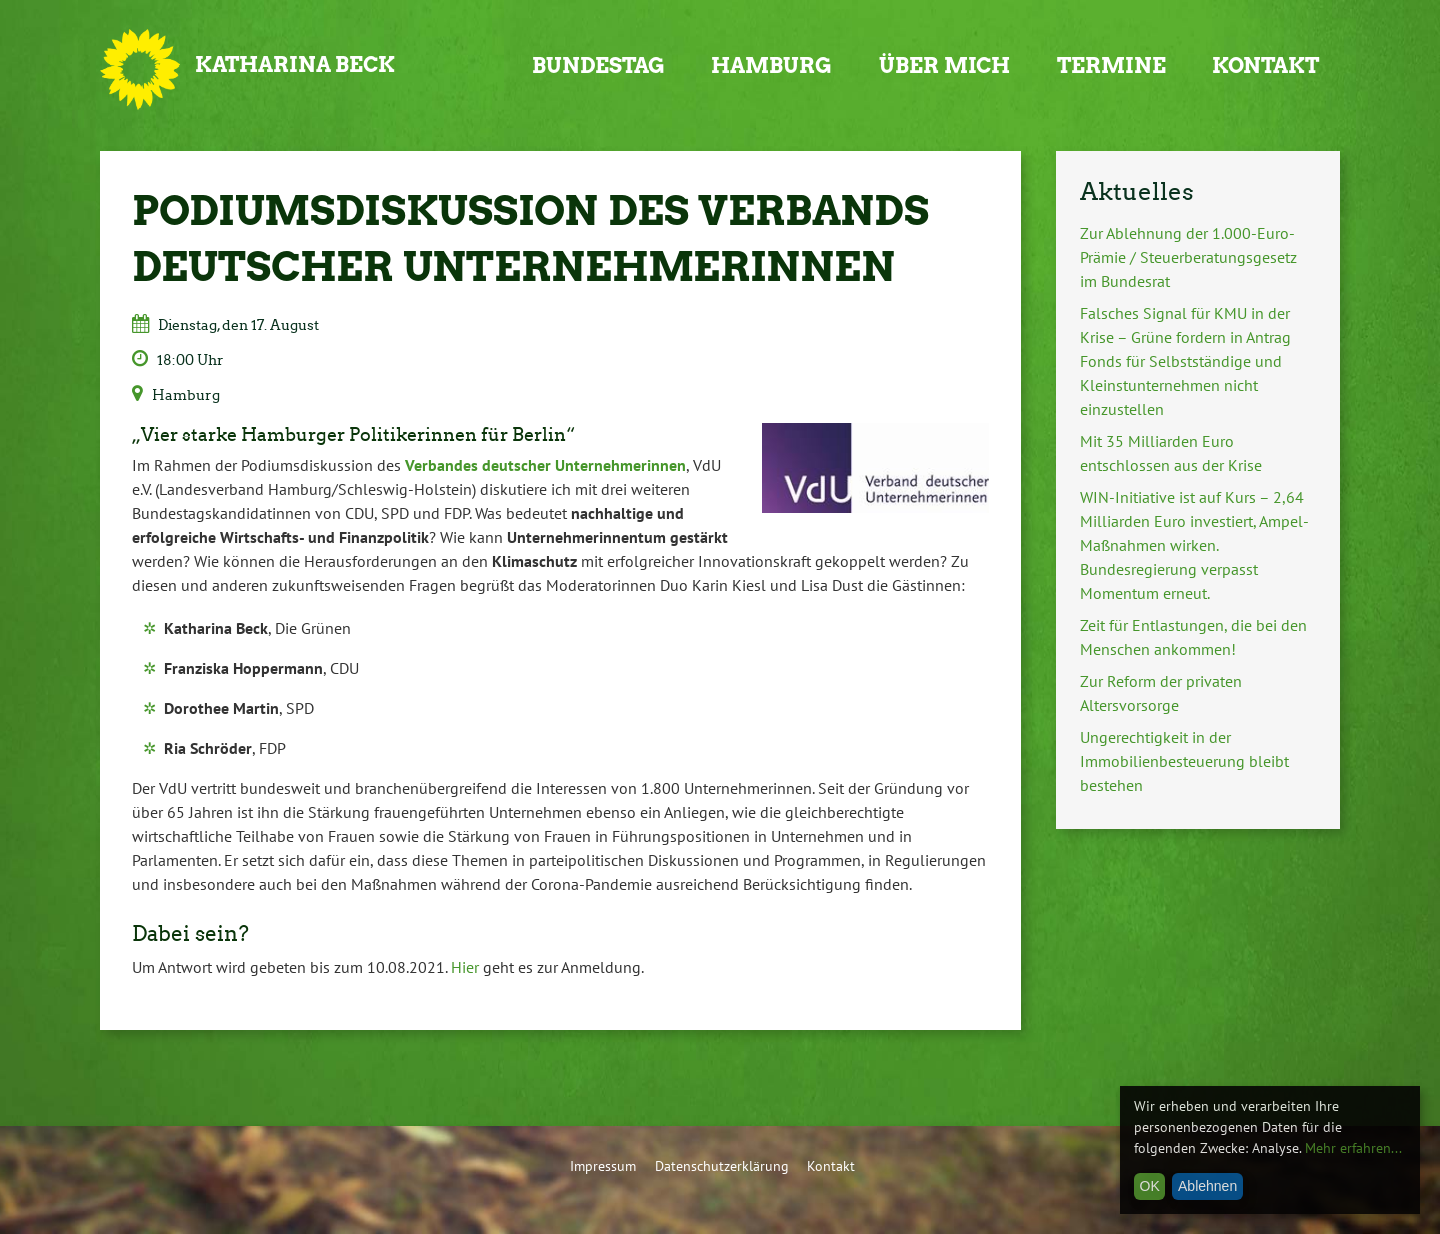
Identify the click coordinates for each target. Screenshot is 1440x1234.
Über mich (944, 65)
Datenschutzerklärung (722, 1165)
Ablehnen (1207, 1186)
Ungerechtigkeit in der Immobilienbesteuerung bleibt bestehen (1184, 761)
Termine (1111, 65)
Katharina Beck (295, 64)
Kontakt (1265, 65)
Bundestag (598, 65)
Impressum (603, 1165)
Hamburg (771, 65)
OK (1150, 1186)
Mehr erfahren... (1353, 1148)
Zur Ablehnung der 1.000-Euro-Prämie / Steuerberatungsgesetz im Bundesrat (1188, 257)
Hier (465, 967)
